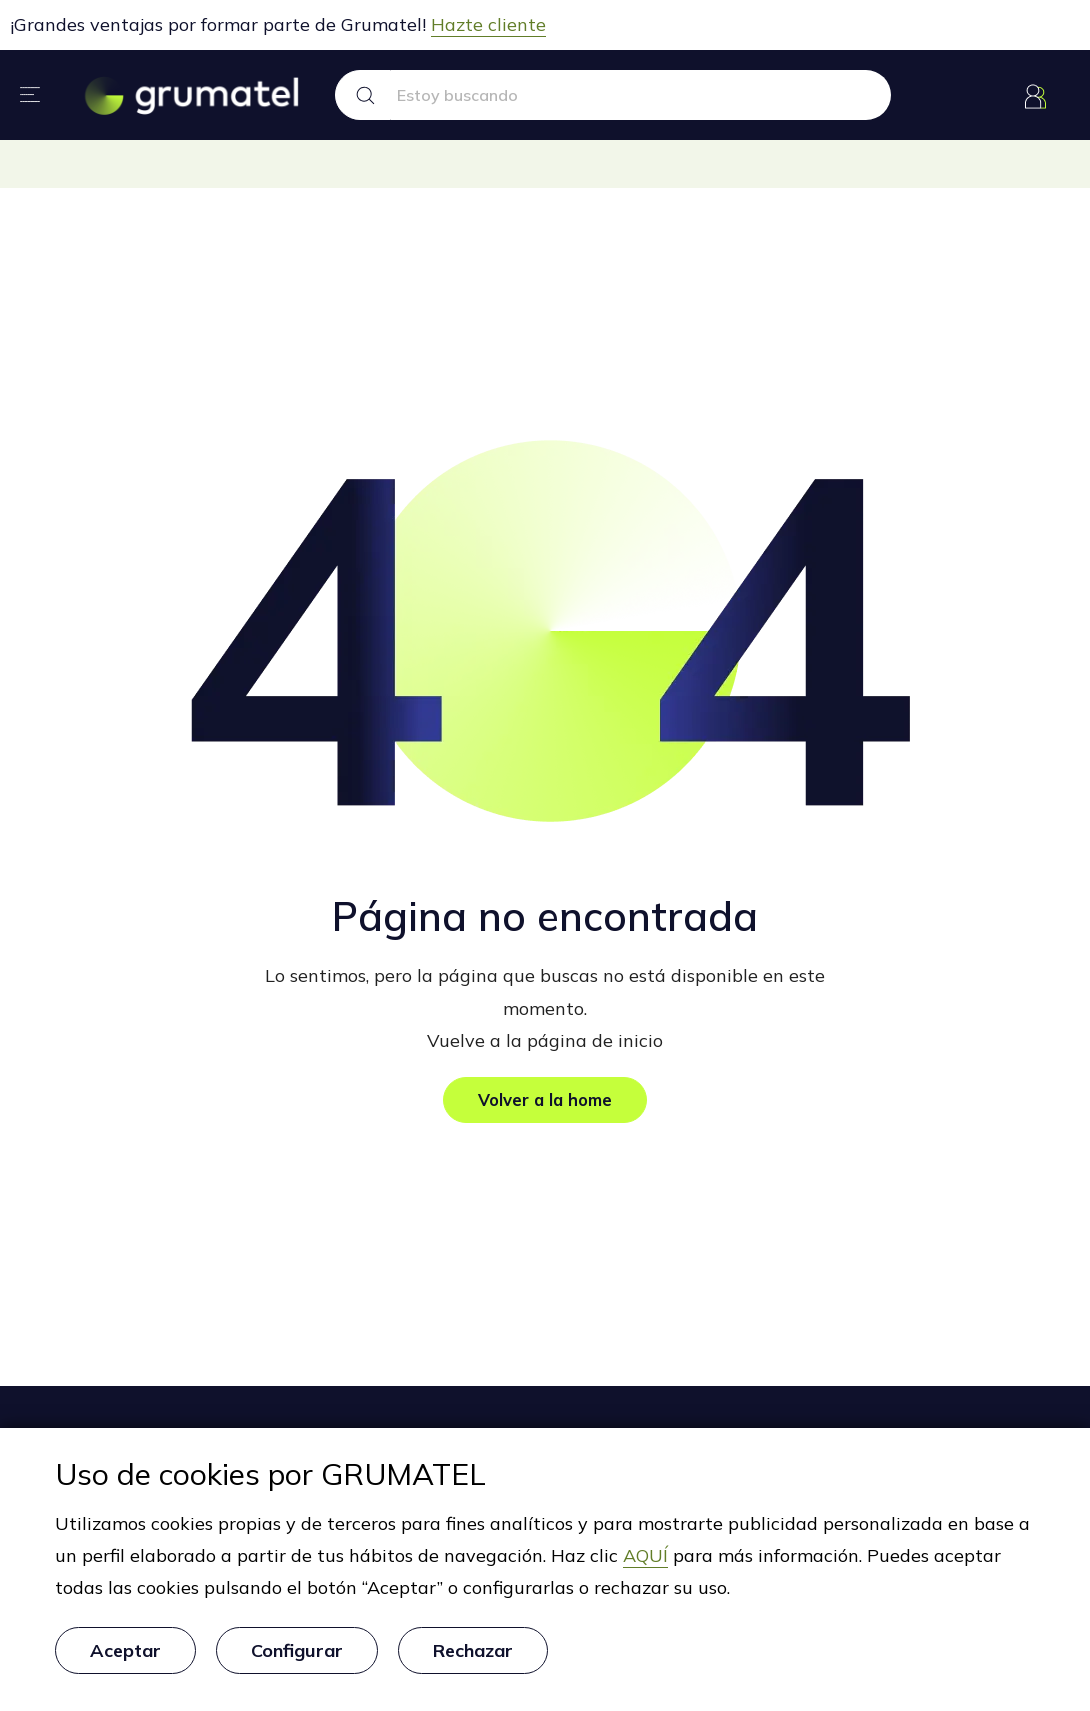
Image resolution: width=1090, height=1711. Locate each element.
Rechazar (473, 1656)
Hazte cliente (488, 24)
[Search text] (641, 95)
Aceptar (125, 1656)
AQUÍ (645, 1568)
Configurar (297, 1656)
